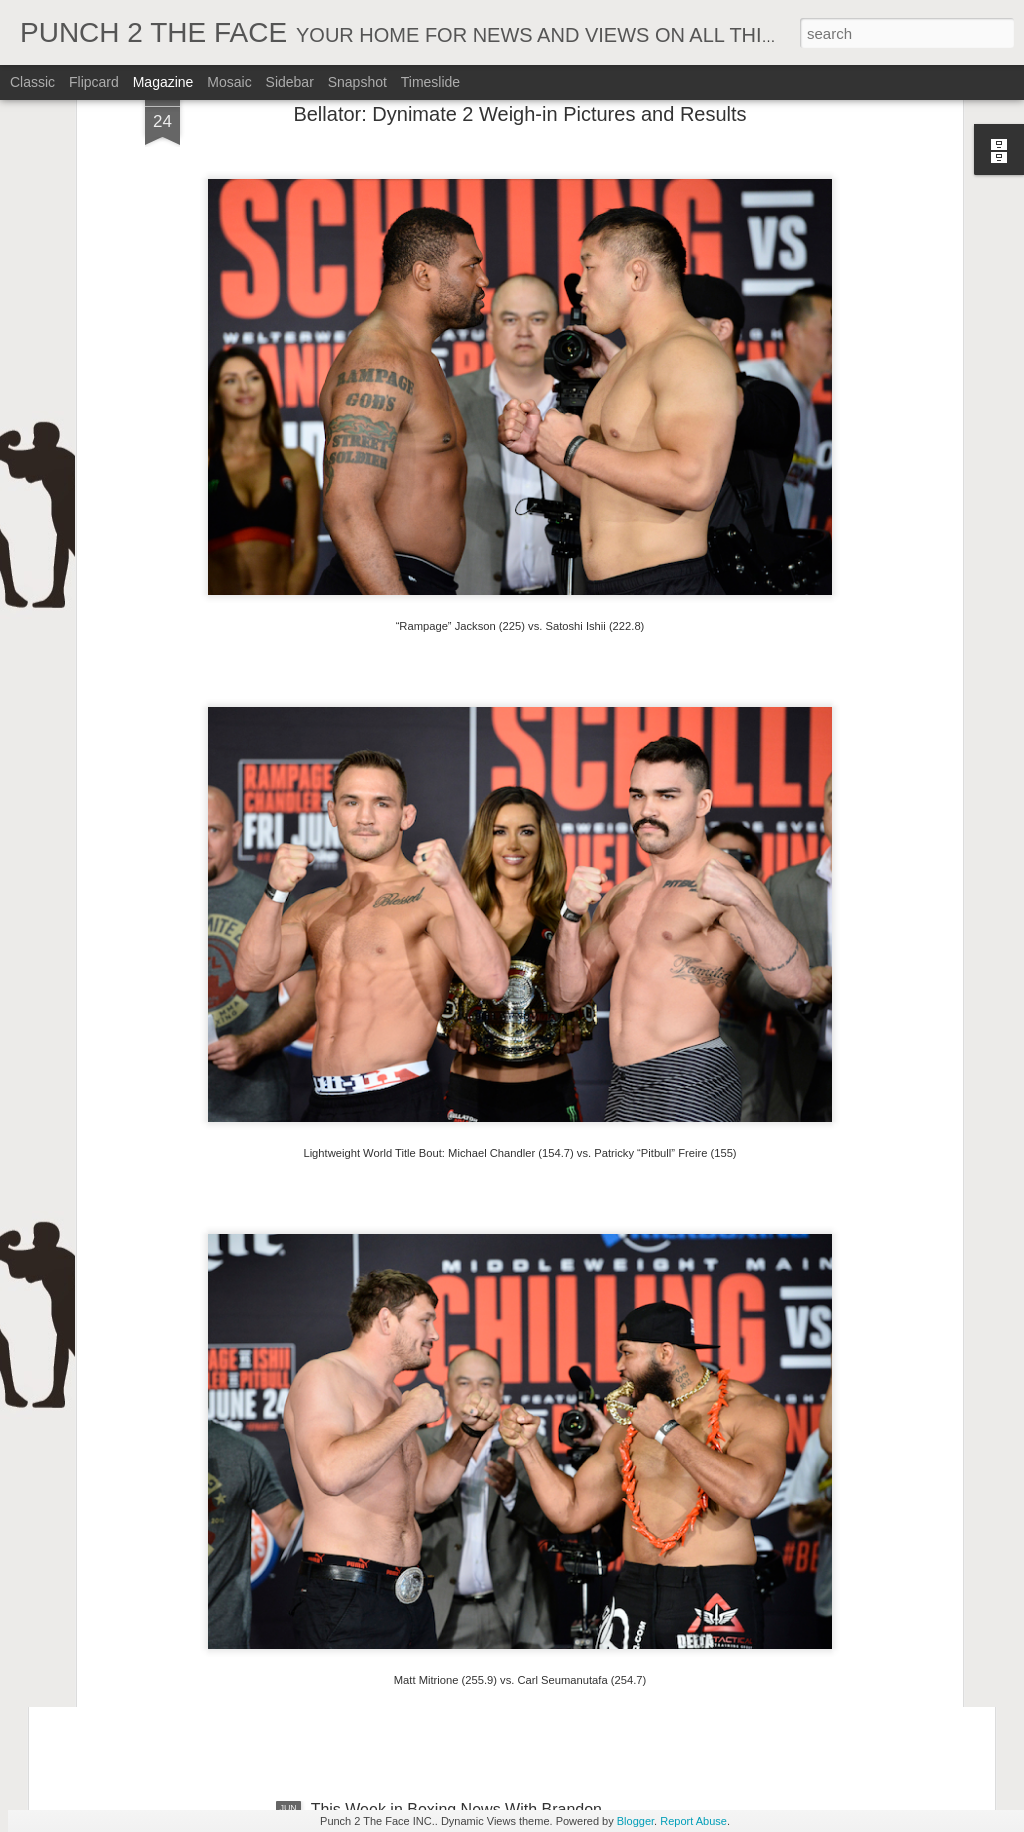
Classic (32, 82)
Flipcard (94, 82)
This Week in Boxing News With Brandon (456, 1582)
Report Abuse (693, 1821)
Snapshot (357, 82)
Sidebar (290, 82)
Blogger (635, 1821)
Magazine (163, 82)
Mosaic (229, 82)
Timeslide (430, 82)
